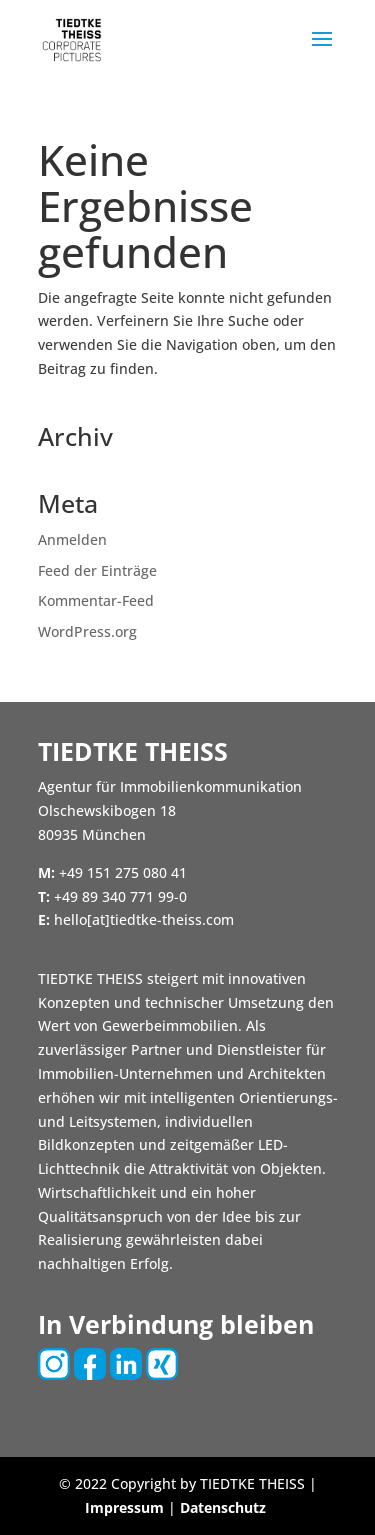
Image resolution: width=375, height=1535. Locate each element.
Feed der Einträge (97, 570)
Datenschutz (223, 1507)
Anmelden (72, 539)
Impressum (124, 1507)
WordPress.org (87, 631)
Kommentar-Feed (96, 600)
